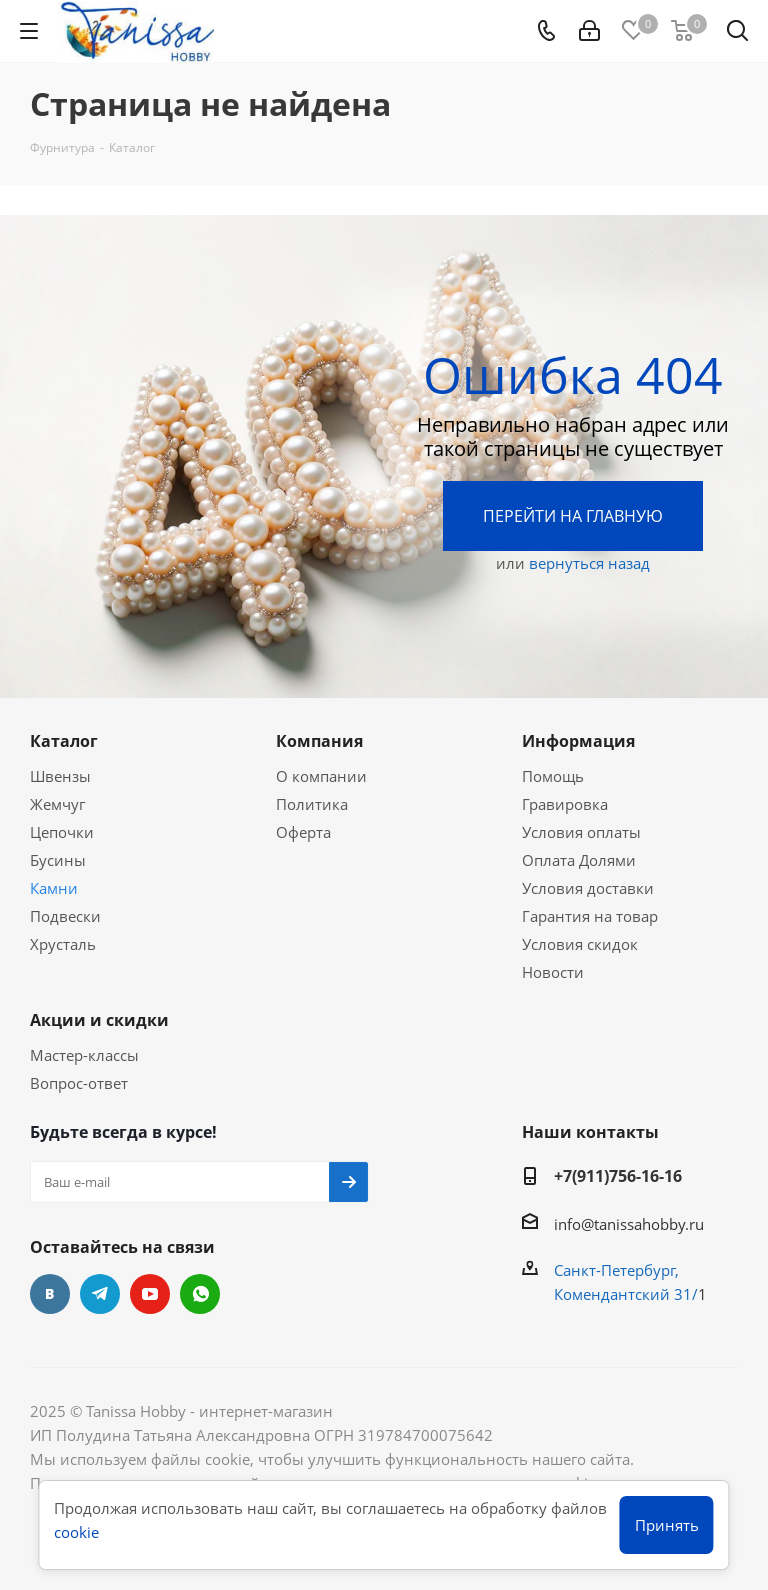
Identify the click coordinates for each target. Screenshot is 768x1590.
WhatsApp (200, 1294)
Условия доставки (588, 888)
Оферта (303, 832)
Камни (54, 888)
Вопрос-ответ (79, 1083)
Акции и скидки (99, 1020)
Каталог (64, 741)
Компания (319, 741)
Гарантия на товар (590, 916)
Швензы (60, 776)
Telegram (100, 1294)
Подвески (65, 916)
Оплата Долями (579, 860)
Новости (553, 972)
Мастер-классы (84, 1055)
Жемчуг (57, 804)
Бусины (58, 860)
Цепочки (62, 832)
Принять (667, 1525)
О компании (321, 776)
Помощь (553, 776)
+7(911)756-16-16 (618, 1176)
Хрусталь (63, 944)
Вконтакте (50, 1294)
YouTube (150, 1294)
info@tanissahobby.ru (629, 1224)
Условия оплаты (581, 832)
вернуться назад (589, 563)
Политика (312, 804)
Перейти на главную (573, 516)
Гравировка (565, 804)
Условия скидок (580, 944)
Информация (578, 741)
